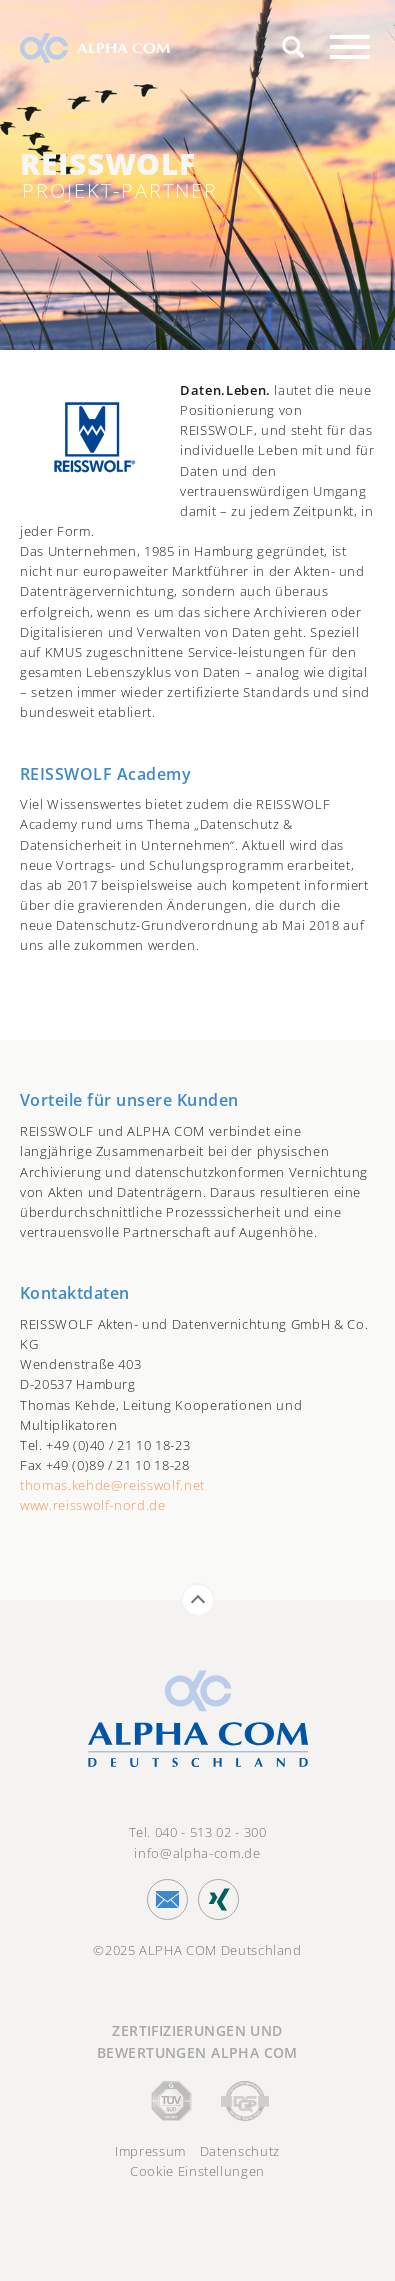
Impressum (150, 2151)
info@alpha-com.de (197, 1853)
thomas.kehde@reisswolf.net (112, 1485)
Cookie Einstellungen (197, 2171)
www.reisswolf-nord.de (93, 1505)
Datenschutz (240, 2151)
